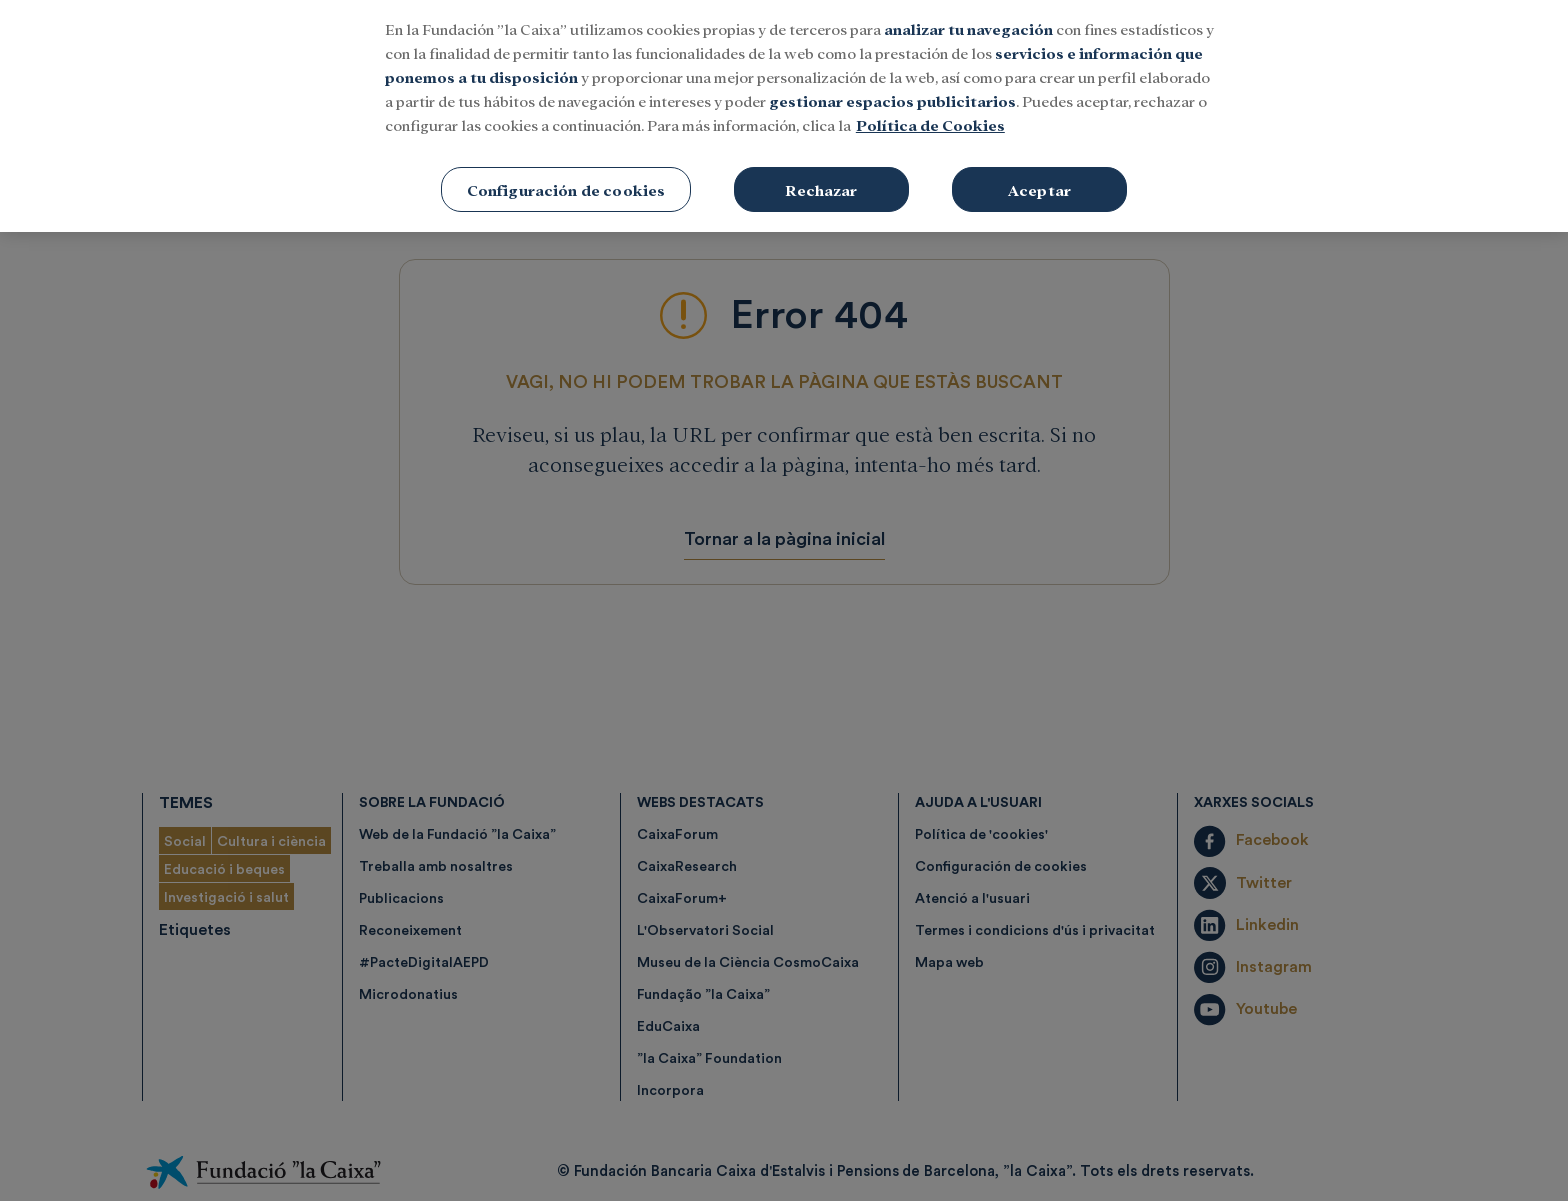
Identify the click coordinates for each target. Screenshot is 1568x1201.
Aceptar (1039, 164)
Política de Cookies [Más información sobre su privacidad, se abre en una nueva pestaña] (930, 99)
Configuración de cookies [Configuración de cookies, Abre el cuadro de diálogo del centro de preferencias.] (566, 164)
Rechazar (821, 164)
